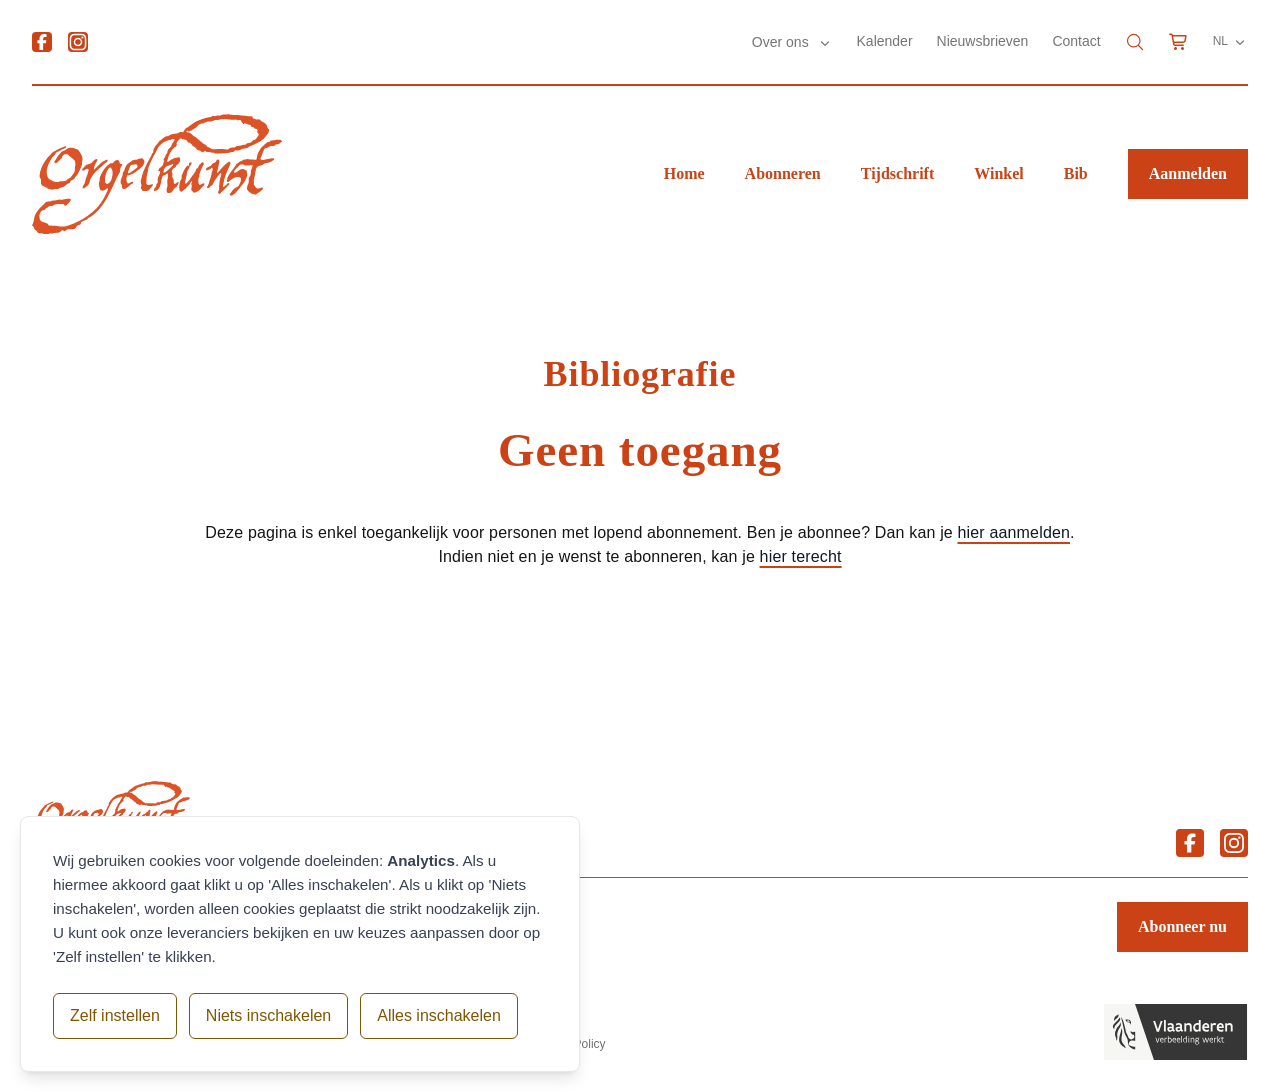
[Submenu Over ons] (825, 43)
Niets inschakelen (268, 1015)
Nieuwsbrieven (983, 41)
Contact (1076, 41)
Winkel (999, 173)
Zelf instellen (115, 1015)
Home (684, 173)
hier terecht (801, 556)
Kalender (885, 41)
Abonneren (783, 173)
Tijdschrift (897, 173)
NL (1230, 42)
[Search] (1135, 42)
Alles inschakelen (439, 1015)
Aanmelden (1188, 173)
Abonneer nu (1182, 926)
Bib (1076, 173)
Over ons (782, 42)
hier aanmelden (1014, 532)
